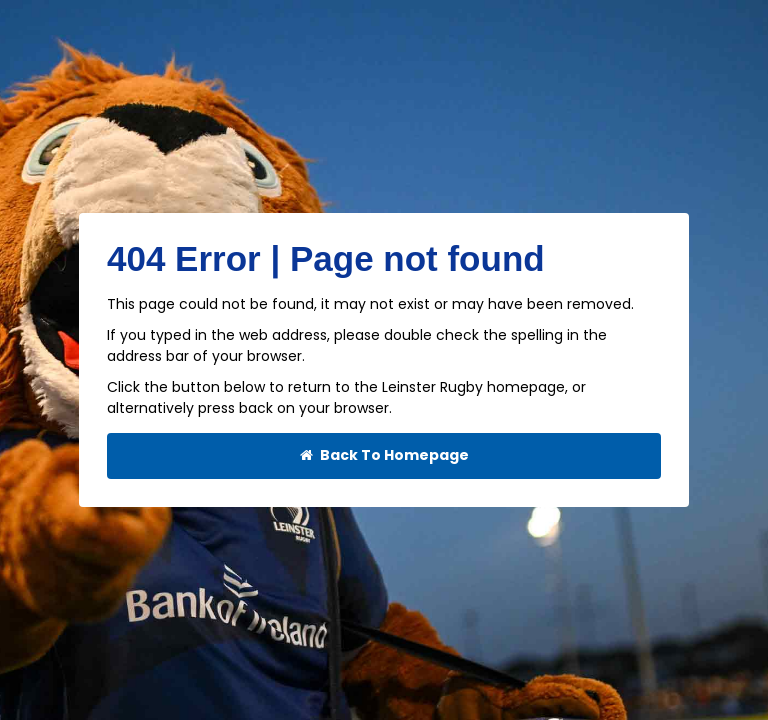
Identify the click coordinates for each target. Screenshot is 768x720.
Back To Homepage (384, 455)
